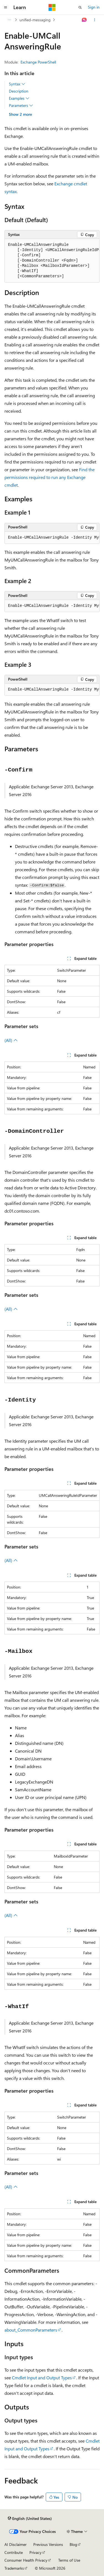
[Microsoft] (52, 7)
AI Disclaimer (15, 2544)
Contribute (13, 2552)
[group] (52, 261)
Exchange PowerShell (38, 62)
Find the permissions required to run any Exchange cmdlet (49, 477)
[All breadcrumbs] (9, 19)
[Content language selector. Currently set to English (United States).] (29, 2518)
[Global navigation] (5, 7)
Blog (73, 2544)
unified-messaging (34, 19)
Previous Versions (48, 2544)
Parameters (21, 105)
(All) (11, 1040)
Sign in (94, 7)
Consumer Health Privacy (25, 2560)
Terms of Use (69, 2560)
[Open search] (80, 7)
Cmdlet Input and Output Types (42, 2377)
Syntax (17, 83)
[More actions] (95, 19)
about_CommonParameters (30, 2330)
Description (18, 91)
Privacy (35, 2552)
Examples (19, 98)
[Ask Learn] (84, 19)
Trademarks (14, 2568)
